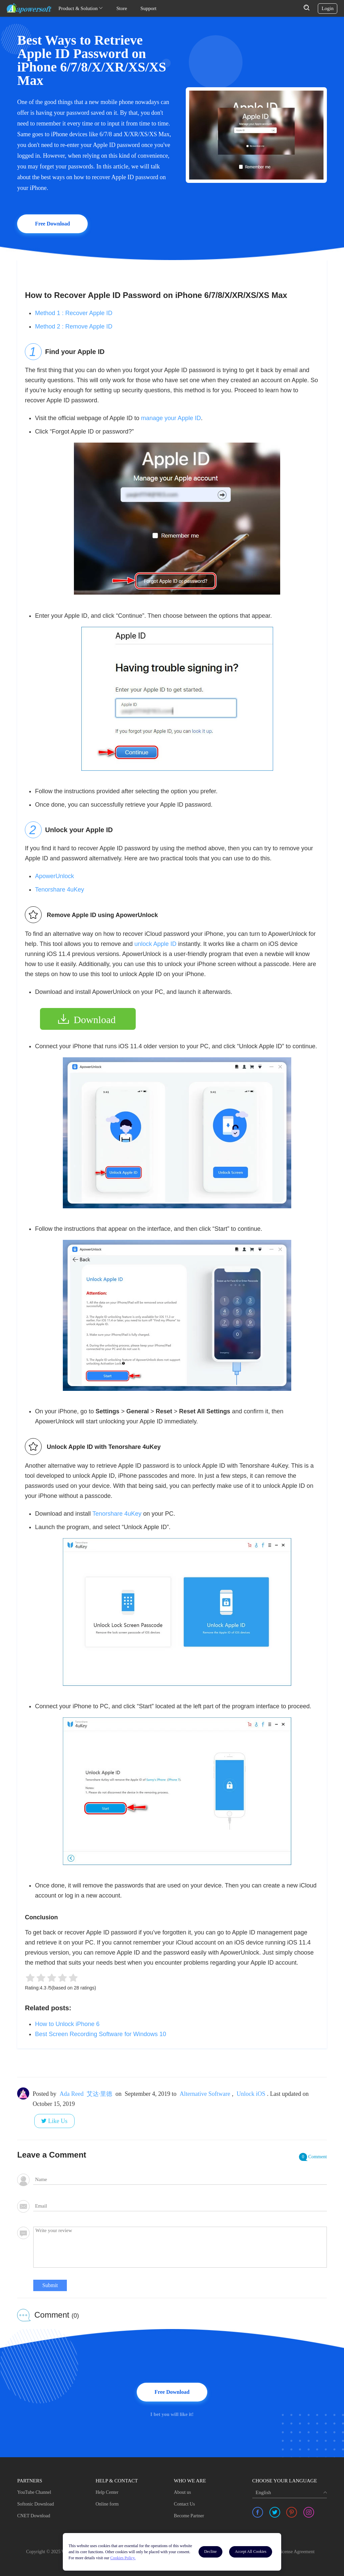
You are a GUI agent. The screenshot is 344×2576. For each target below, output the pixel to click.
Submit (50, 2285)
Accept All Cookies (250, 2551)
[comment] (180, 2247)
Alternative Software (205, 2093)
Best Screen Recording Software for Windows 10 (100, 2034)
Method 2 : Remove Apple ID (73, 326)
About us (182, 2492)
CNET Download (33, 2515)
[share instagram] (308, 2512)
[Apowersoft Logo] (29, 8)
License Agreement (296, 2551)
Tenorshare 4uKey (59, 889)
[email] (180, 2206)
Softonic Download (35, 2504)
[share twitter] (274, 2512)
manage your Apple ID (171, 418)
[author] (180, 2180)
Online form (107, 2504)
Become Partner (189, 2515)
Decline (210, 2551)
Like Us (58, 2121)
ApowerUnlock (54, 876)
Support (148, 8)
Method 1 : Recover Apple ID (73, 313)
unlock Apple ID (155, 944)
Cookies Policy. (122, 2558)
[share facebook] (257, 2512)
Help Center (106, 2492)
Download (95, 1019)
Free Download (52, 223)
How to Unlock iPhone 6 (67, 2024)
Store (121, 8)
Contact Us (184, 2504)
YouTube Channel (34, 2492)
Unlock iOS (250, 2093)
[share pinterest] (291, 2512)
